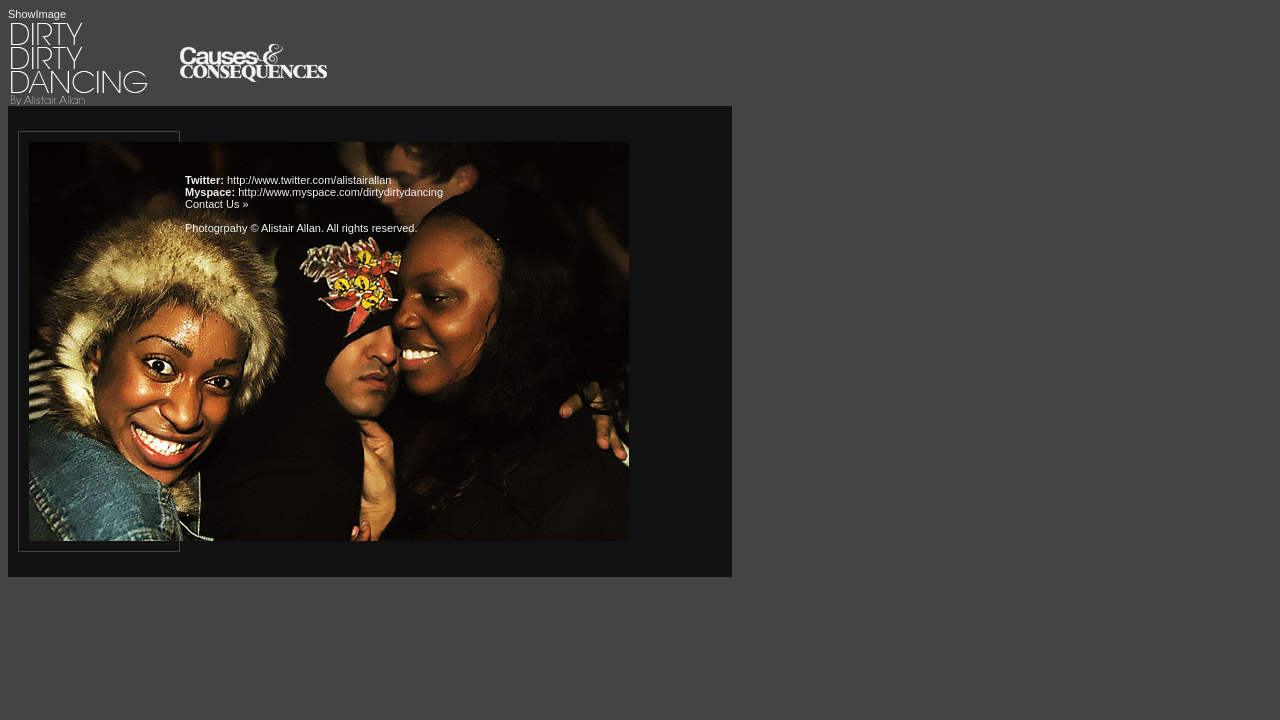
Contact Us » (217, 204)
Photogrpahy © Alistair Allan (253, 228)
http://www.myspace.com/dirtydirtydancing (340, 192)
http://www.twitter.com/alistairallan (309, 180)
